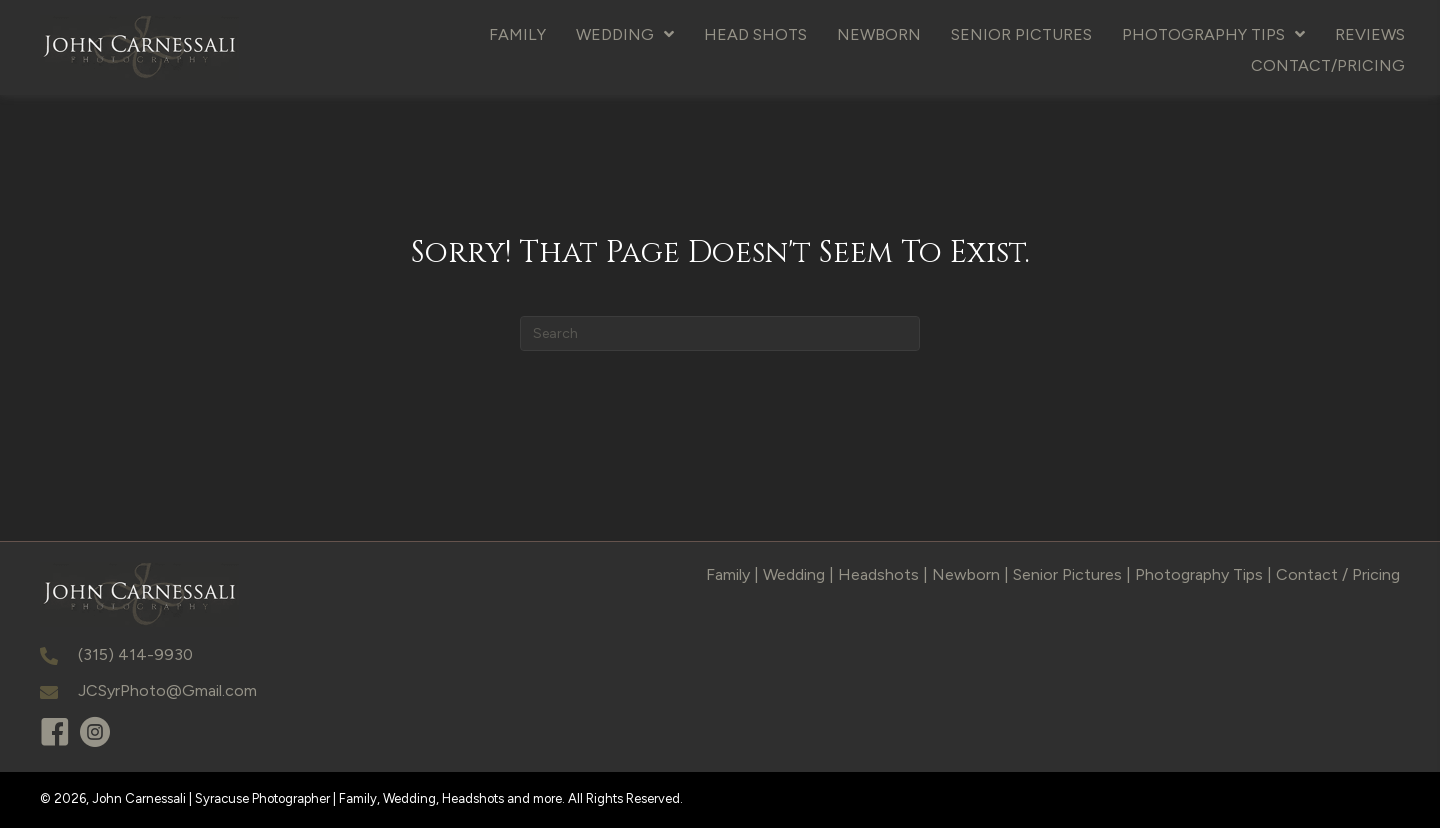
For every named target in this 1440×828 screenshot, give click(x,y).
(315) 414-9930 (135, 654)
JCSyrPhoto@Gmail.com (167, 690)
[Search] (720, 333)
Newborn (966, 574)
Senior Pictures (1067, 574)
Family (728, 574)
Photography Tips (1199, 574)
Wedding (794, 574)
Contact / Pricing (1338, 574)
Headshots (878, 574)
